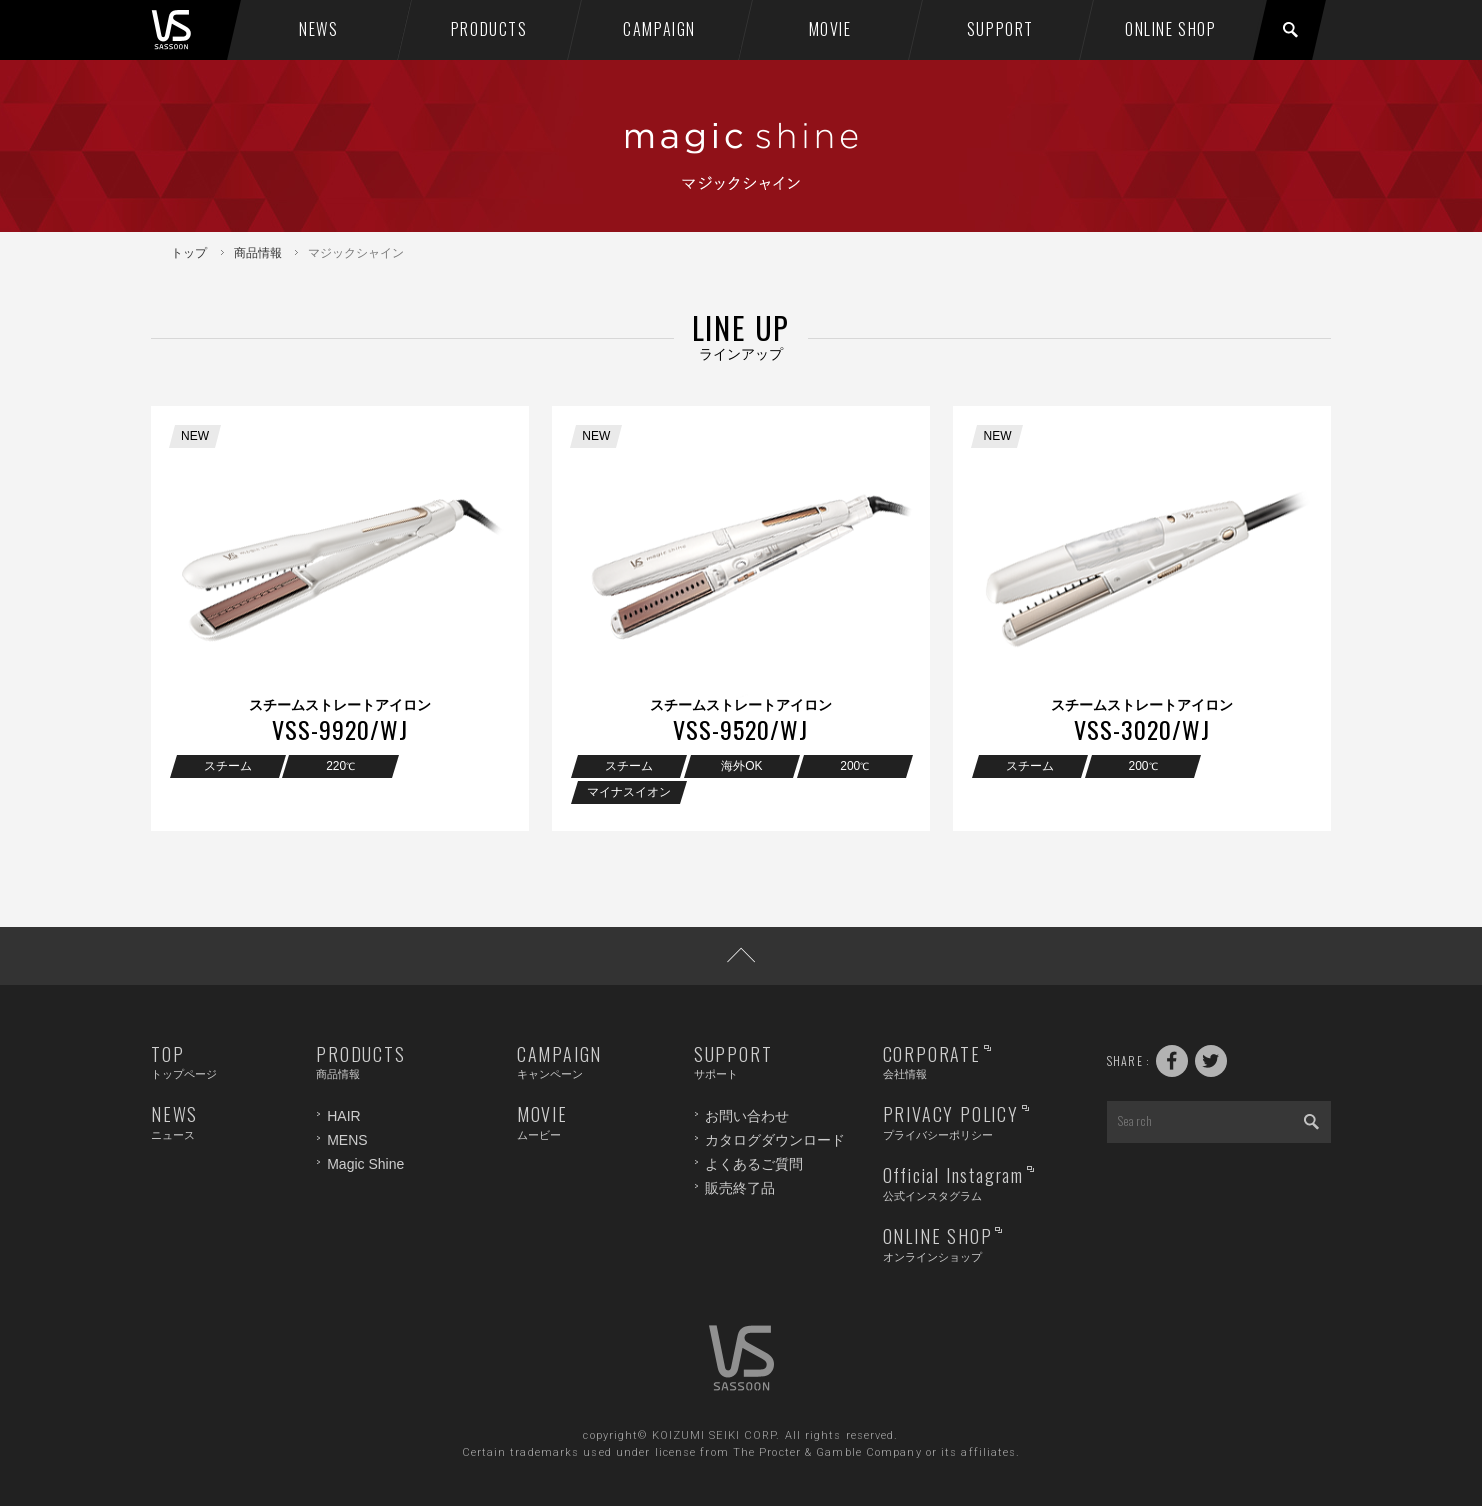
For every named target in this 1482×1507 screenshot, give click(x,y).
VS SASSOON (192, 30)
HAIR (343, 1117)
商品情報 (258, 253)
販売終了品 (740, 1188)
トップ (189, 253)
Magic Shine (365, 1164)
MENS (347, 1140)
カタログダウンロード (775, 1140)
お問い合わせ (747, 1117)
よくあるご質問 (754, 1164)
